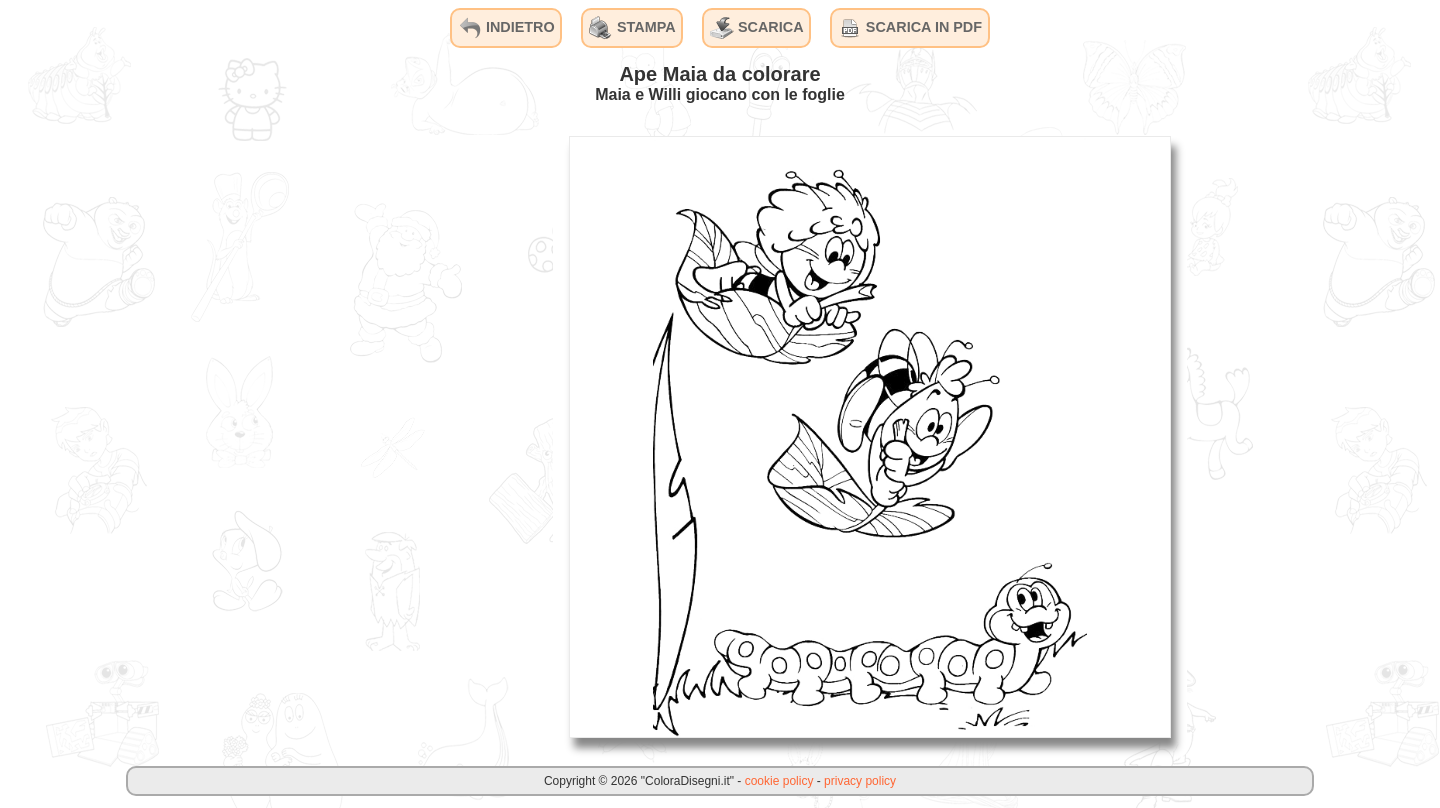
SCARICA (757, 28)
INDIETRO (506, 28)
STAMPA (632, 28)
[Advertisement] (403, 436)
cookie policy (779, 781)
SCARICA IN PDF (910, 28)
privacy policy (860, 781)
